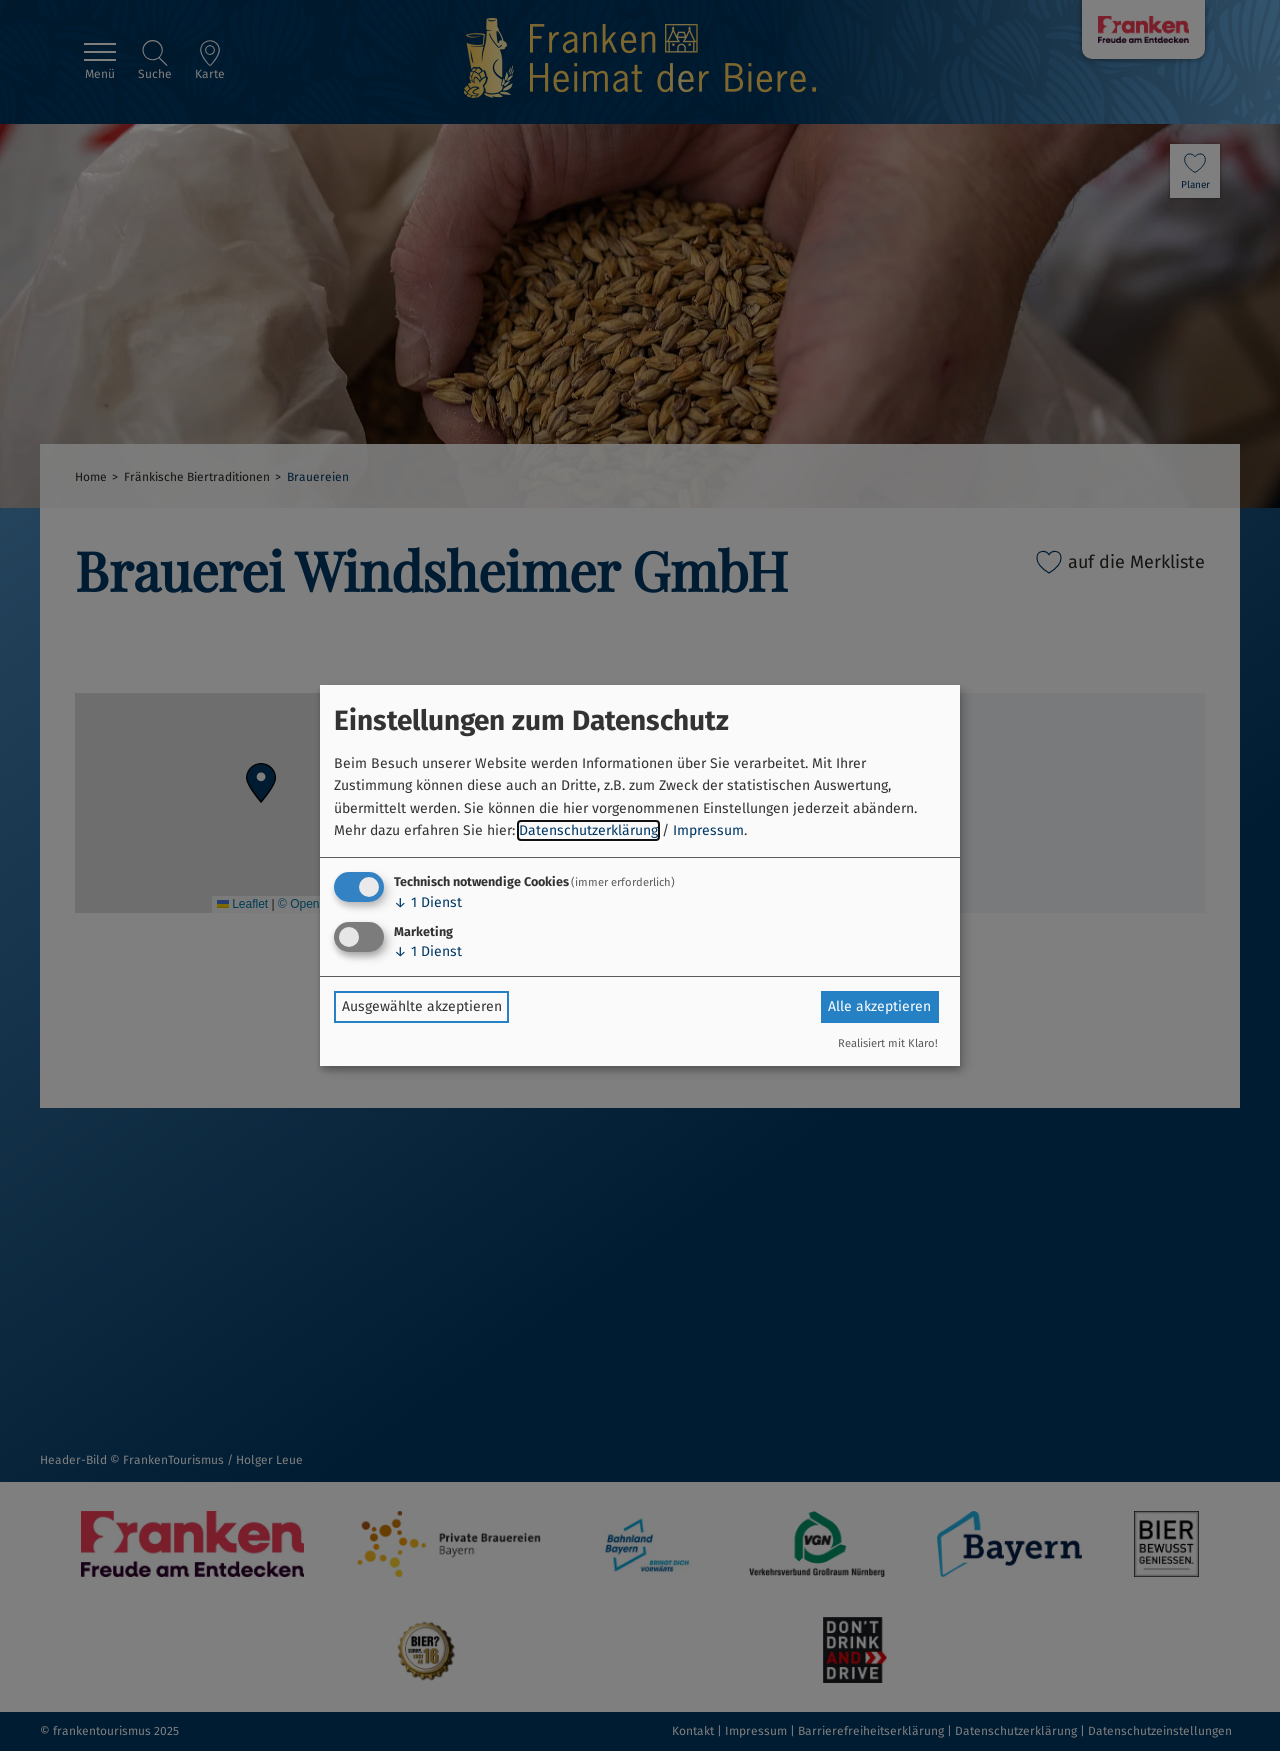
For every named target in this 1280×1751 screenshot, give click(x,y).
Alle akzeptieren (879, 1006)
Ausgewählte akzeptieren (422, 1006)
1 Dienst (428, 902)
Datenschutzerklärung (588, 830)
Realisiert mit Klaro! (888, 1043)
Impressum (708, 830)
